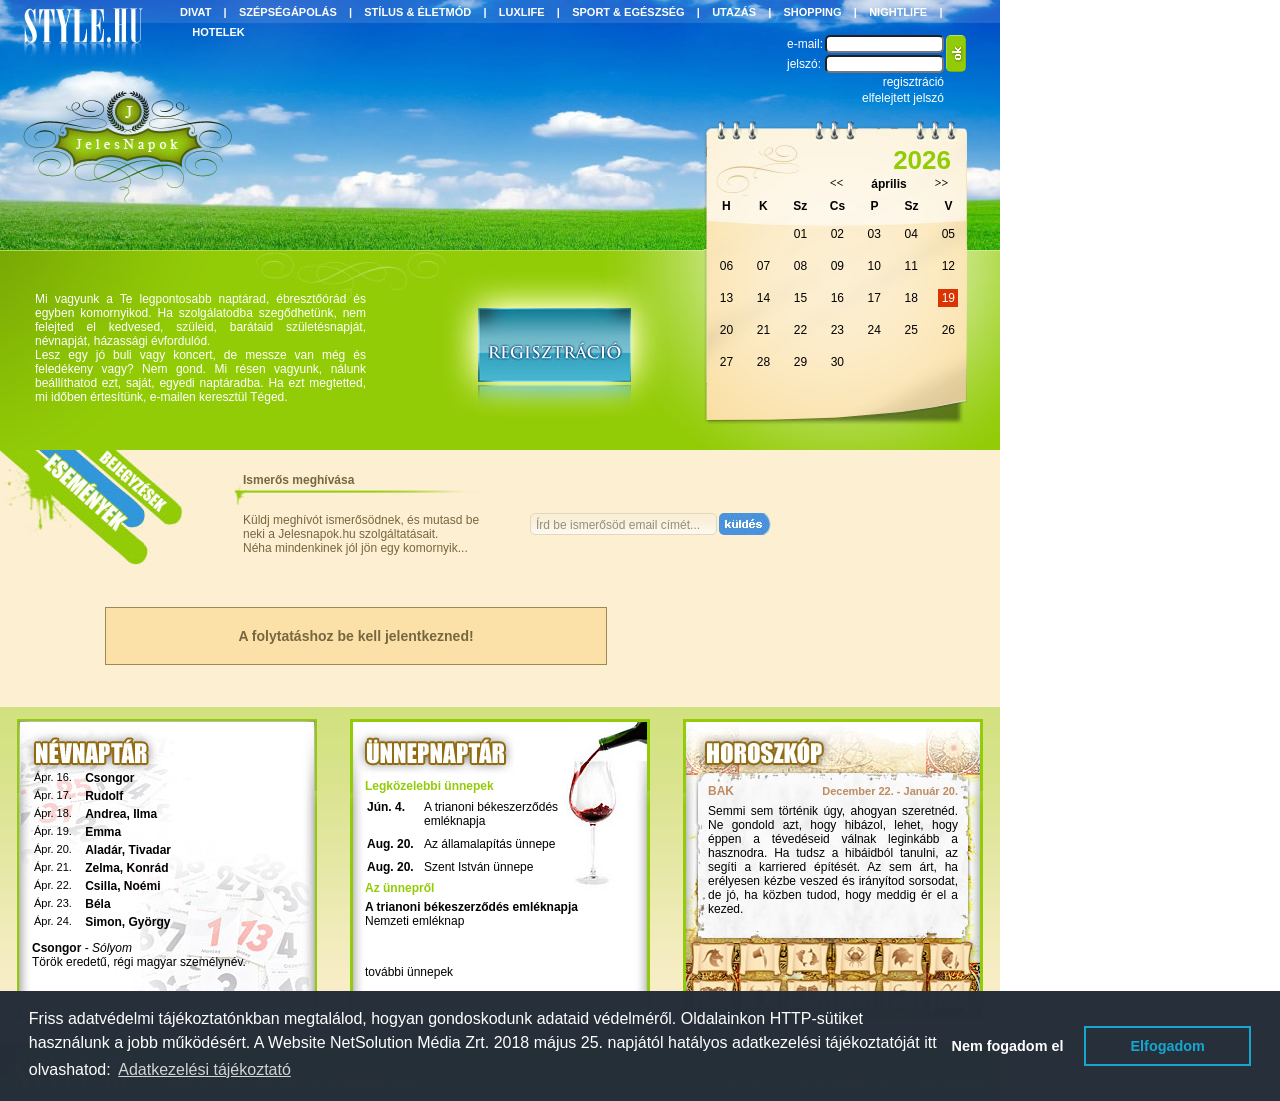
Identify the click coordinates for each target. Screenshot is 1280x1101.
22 (800, 330)
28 (763, 362)
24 (874, 330)
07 (763, 266)
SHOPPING (813, 12)
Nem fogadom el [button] (1008, 1046)
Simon (103, 922)
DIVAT (195, 12)
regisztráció (913, 82)
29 (800, 362)
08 (800, 266)
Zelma (102, 868)
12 (948, 266)
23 (837, 330)
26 (948, 330)
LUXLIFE (522, 12)
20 (726, 330)
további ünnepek (409, 972)
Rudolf (104, 796)
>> (942, 183)
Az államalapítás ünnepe (489, 844)
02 (837, 234)
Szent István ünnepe (478, 867)
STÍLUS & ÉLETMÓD (417, 12)
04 (911, 234)
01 (800, 234)
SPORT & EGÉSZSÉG (628, 12)
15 (800, 298)
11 (911, 266)
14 (763, 298)
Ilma (145, 814)
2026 (922, 160)
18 (911, 298)
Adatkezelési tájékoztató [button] (204, 1069)
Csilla (101, 886)
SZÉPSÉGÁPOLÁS (288, 12)
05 (948, 234)
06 (726, 266)
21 (763, 330)
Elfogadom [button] (1168, 1046)
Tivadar (150, 850)
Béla (97, 904)
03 (874, 234)
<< (837, 183)
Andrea (105, 814)
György (150, 922)
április (888, 184)
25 (911, 330)
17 (874, 298)
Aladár (103, 850)
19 (948, 298)
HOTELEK (218, 32)
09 (837, 266)
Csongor (109, 778)
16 (837, 298)
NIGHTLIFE (898, 12)
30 (837, 362)
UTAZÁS (734, 12)
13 (726, 298)
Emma (103, 832)
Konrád (148, 868)
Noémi (142, 886)
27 (726, 362)
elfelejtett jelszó (903, 98)
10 (874, 266)
